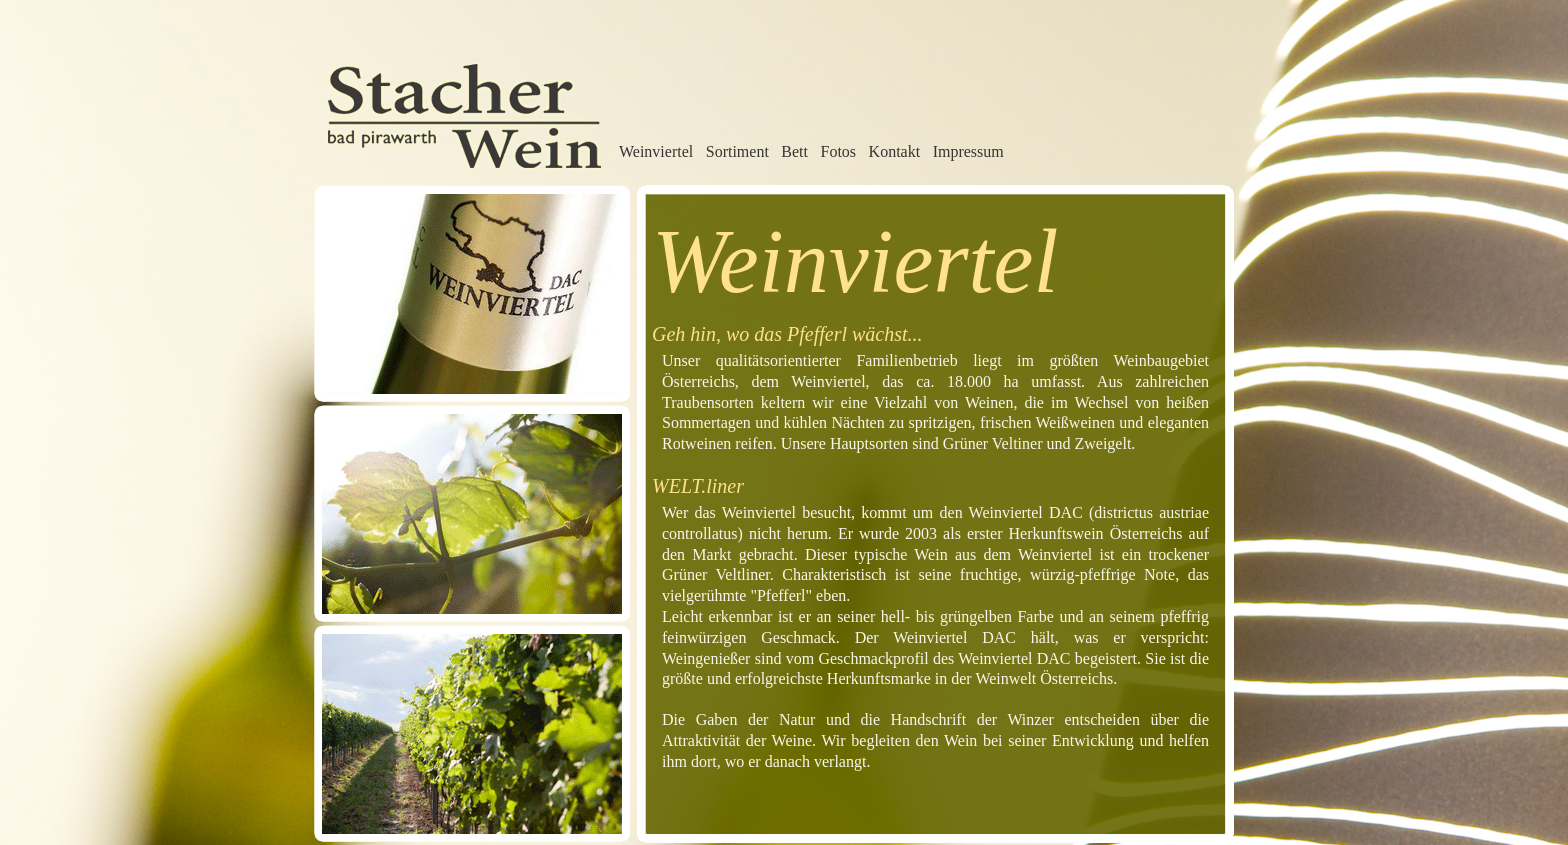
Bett (794, 151)
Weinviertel (656, 151)
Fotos (839, 151)
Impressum (968, 151)
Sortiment (737, 151)
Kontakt (895, 151)
